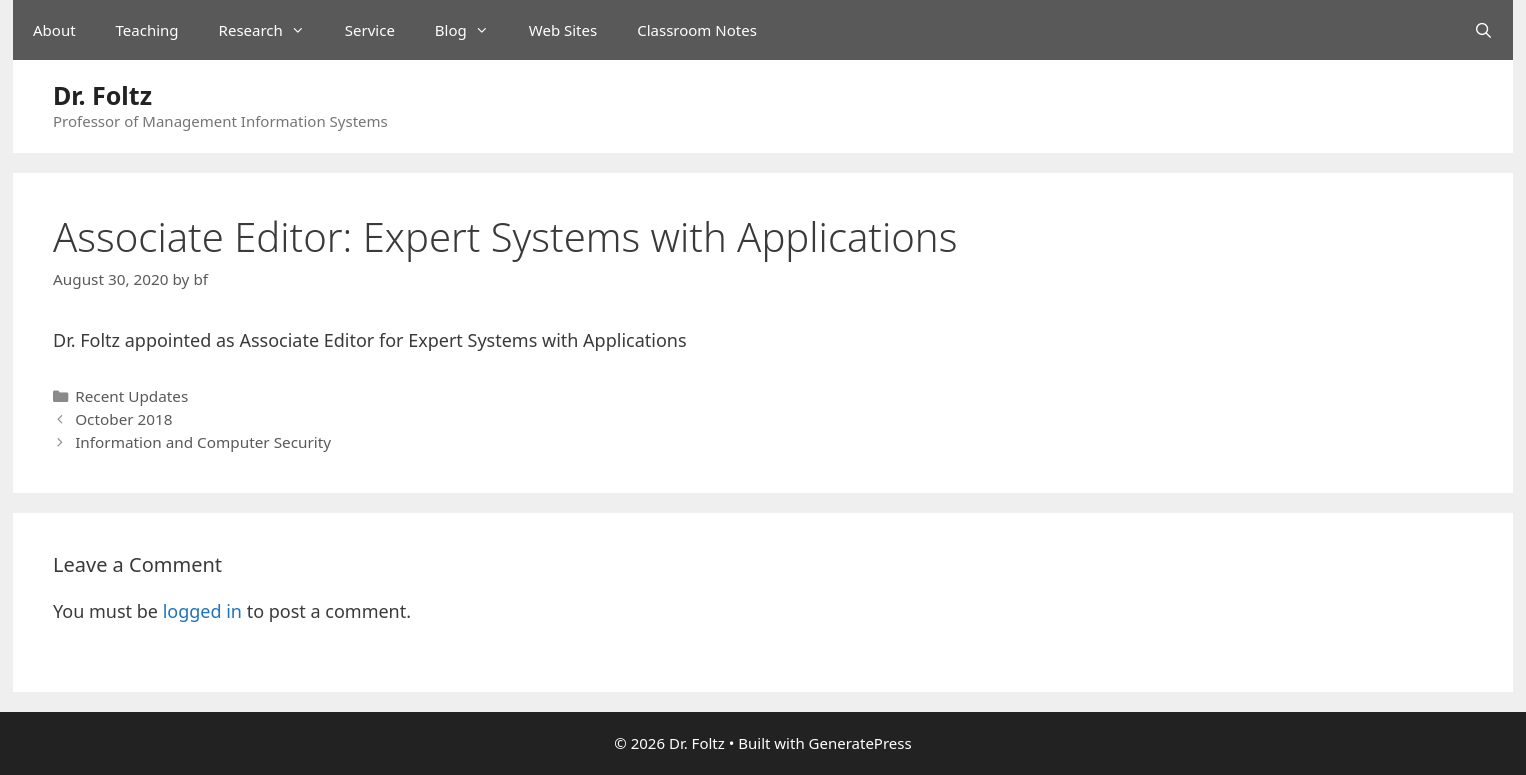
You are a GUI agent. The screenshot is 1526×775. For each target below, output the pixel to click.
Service (370, 30)
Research (272, 30)
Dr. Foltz (102, 95)
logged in (202, 611)
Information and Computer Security (203, 442)
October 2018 (123, 419)
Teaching (147, 30)
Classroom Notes (697, 30)
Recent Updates (131, 396)
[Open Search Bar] (1483, 30)
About (54, 30)
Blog (472, 30)
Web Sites (563, 30)
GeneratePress (860, 743)
